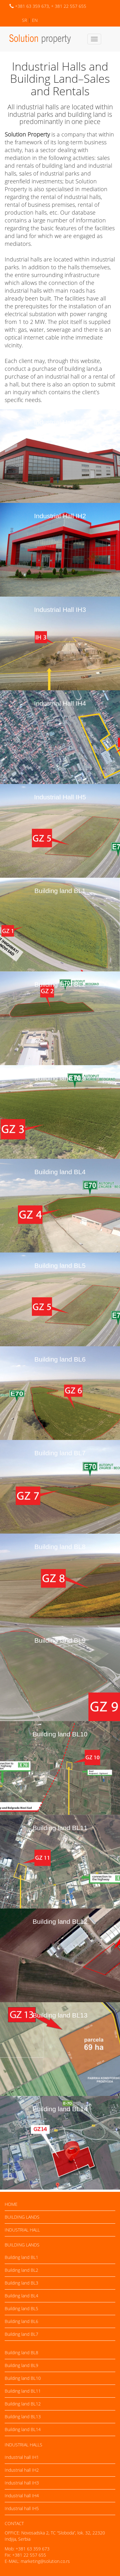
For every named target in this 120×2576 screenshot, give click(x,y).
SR (24, 20)
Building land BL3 (60, 1078)
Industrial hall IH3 (22, 2483)
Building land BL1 (60, 890)
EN (35, 20)
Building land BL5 (60, 1265)
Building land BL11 (60, 1827)
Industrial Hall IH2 (60, 515)
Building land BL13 (60, 2015)
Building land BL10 (60, 1734)
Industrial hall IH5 (22, 2508)
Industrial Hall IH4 (60, 703)
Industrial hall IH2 (22, 2470)
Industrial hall (22, 2230)
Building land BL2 (60, 984)
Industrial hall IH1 (22, 2457)
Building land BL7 (60, 1453)
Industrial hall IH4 (22, 2496)
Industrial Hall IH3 (60, 609)
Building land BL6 (60, 1359)
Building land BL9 (60, 1640)
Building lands (22, 2217)
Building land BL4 (60, 1171)
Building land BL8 (60, 1546)
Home (11, 2204)
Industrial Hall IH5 (60, 797)
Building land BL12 (60, 1921)
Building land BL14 (60, 2108)
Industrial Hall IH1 (60, 422)
